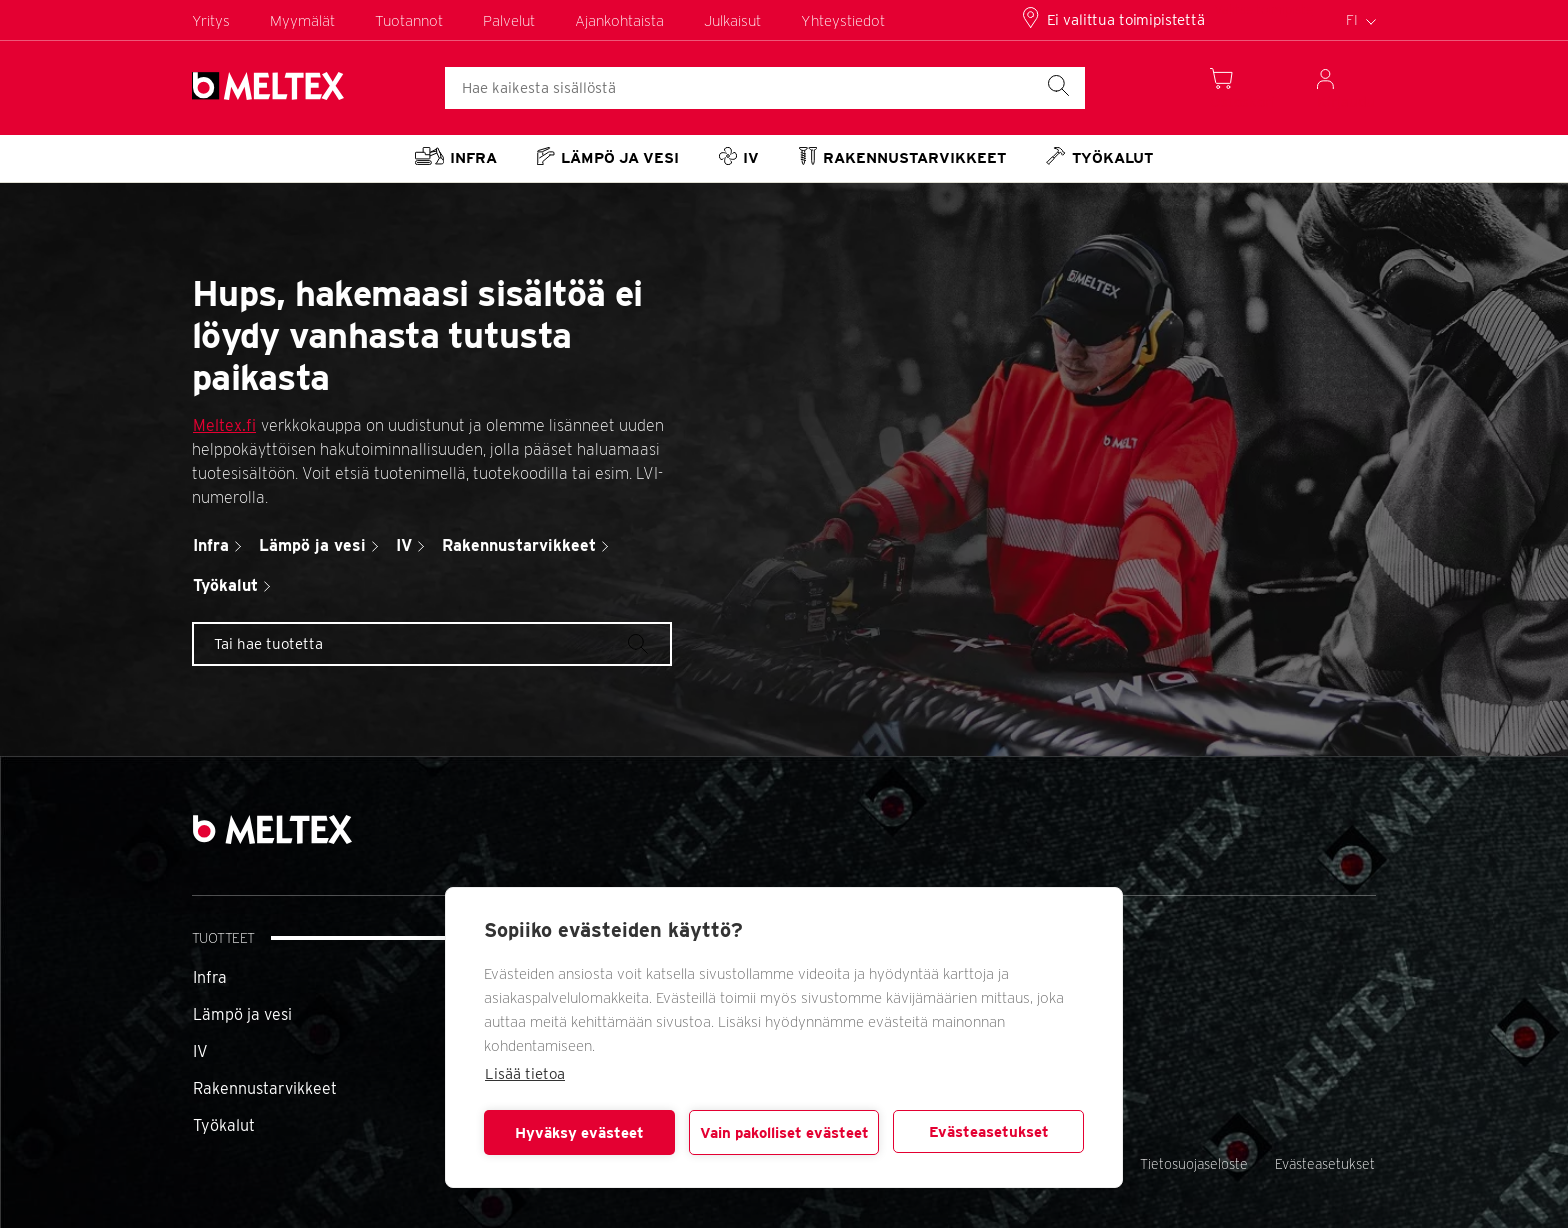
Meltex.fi (224, 425)
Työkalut (224, 1125)
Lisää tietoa (525, 1074)
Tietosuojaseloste (1194, 1164)
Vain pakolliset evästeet (784, 1133)
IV (200, 1051)
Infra (210, 977)
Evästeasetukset (989, 1132)
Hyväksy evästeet (579, 1133)
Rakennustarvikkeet (265, 1088)
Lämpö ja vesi (242, 1014)
